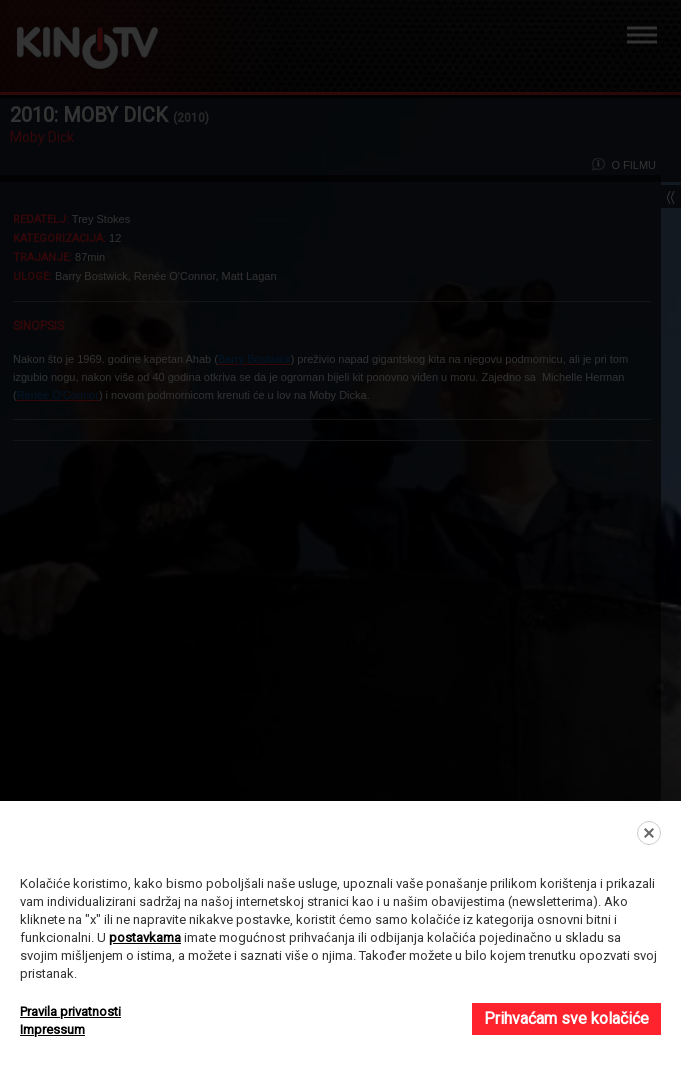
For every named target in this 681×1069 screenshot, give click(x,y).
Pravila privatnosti (70, 1011)
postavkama (145, 937)
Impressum (52, 1029)
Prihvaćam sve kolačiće (566, 1018)
